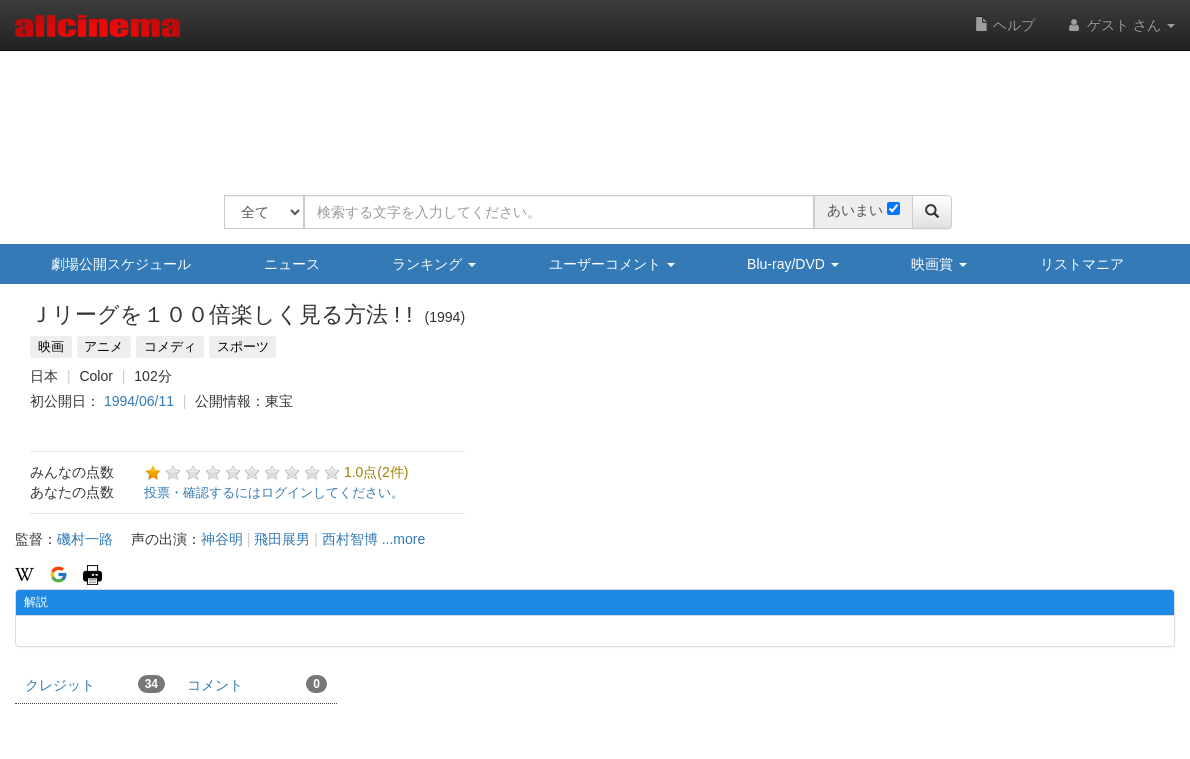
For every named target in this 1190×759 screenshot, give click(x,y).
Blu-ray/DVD (793, 264)
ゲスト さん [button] (1120, 25)
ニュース (292, 264)
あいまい (855, 210)
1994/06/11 (139, 401)
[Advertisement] (588, 110)
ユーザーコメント (612, 264)
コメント (257, 684)
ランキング (434, 264)
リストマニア (1082, 264)
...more (404, 539)
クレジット (95, 684)
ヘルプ (1005, 25)
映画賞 (939, 264)
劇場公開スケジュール (121, 264)
